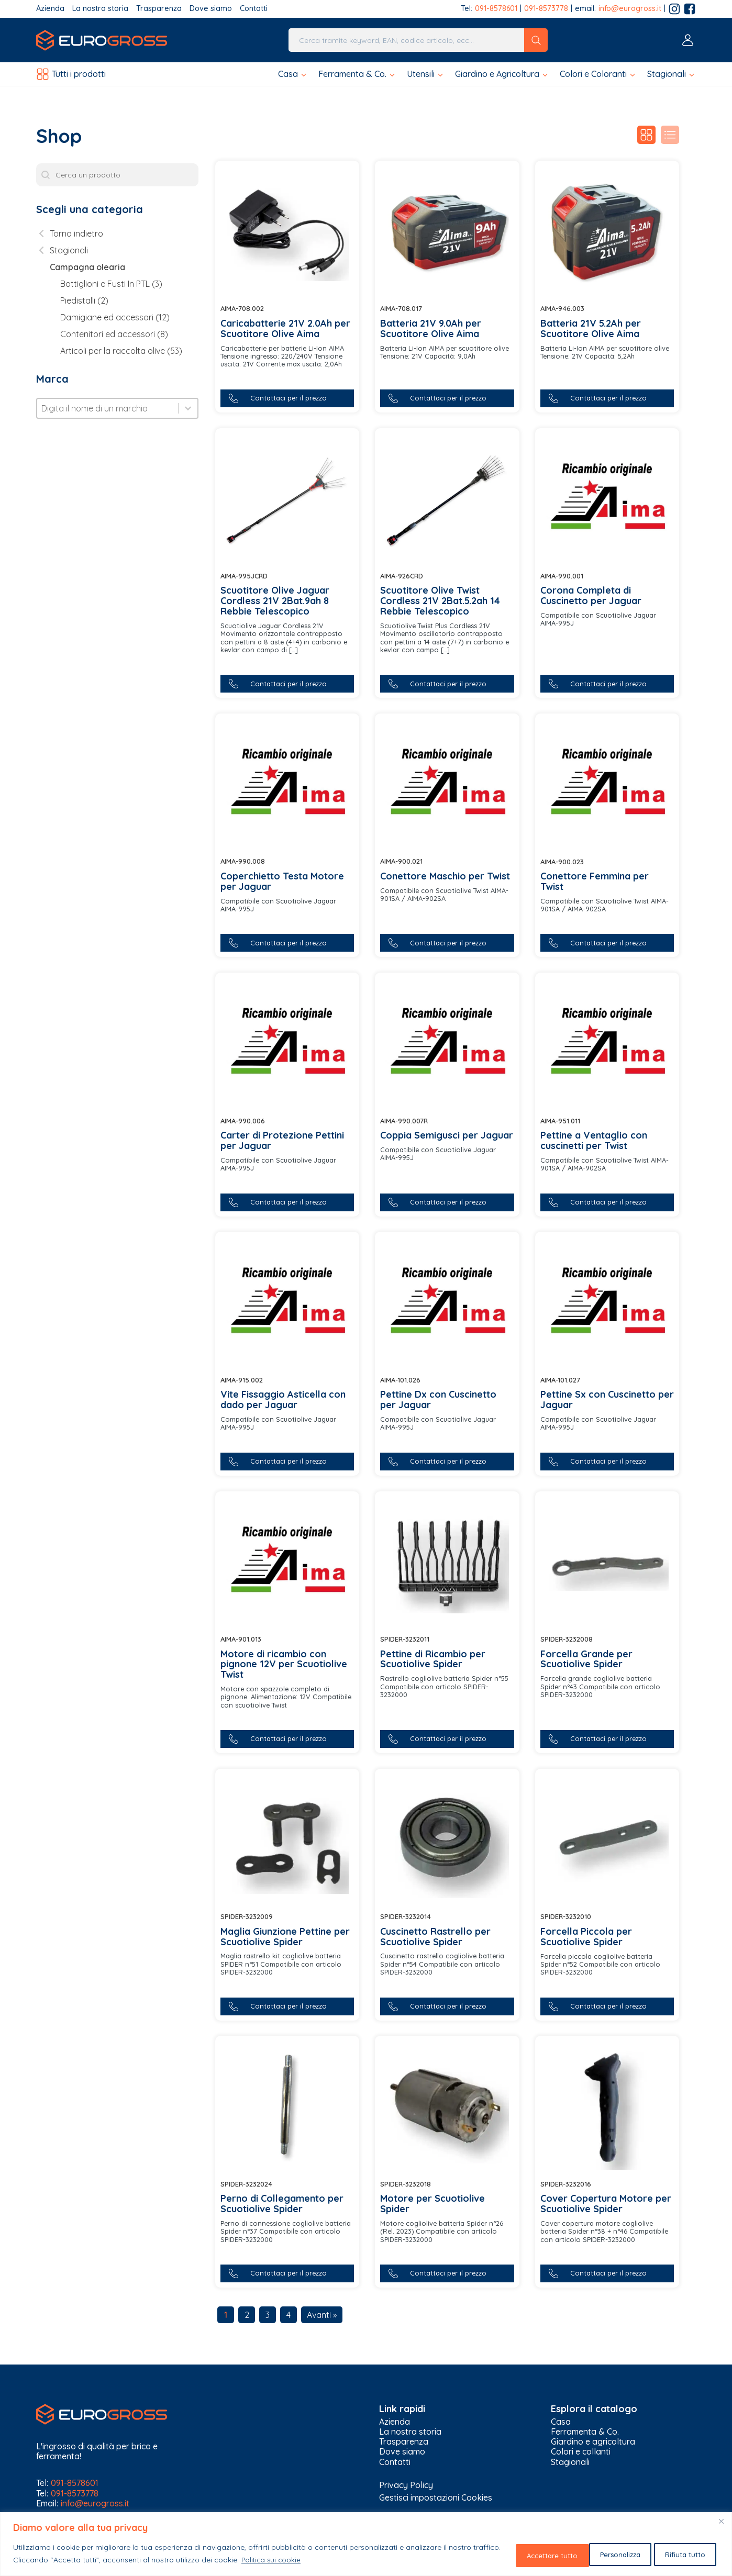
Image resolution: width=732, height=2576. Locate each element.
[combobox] (107, 408)
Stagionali (570, 2464)
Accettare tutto (678, 2554)
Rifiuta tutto (596, 2554)
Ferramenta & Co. (585, 2433)
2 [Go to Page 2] (247, 2316)
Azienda (50, 8)
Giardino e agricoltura (593, 2444)
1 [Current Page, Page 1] (225, 2316)
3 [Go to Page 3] (267, 2316)
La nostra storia (100, 8)
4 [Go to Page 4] (288, 2316)
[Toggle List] (188, 408)
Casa (561, 2423)
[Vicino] (721, 2522)
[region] (366, 2545)
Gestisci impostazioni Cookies (435, 2499)
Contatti (254, 8)
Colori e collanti (581, 2454)
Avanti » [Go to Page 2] (322, 2316)
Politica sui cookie (302, 2561)
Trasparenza (159, 8)
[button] (293, 74)
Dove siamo (211, 8)
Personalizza (519, 2554)
